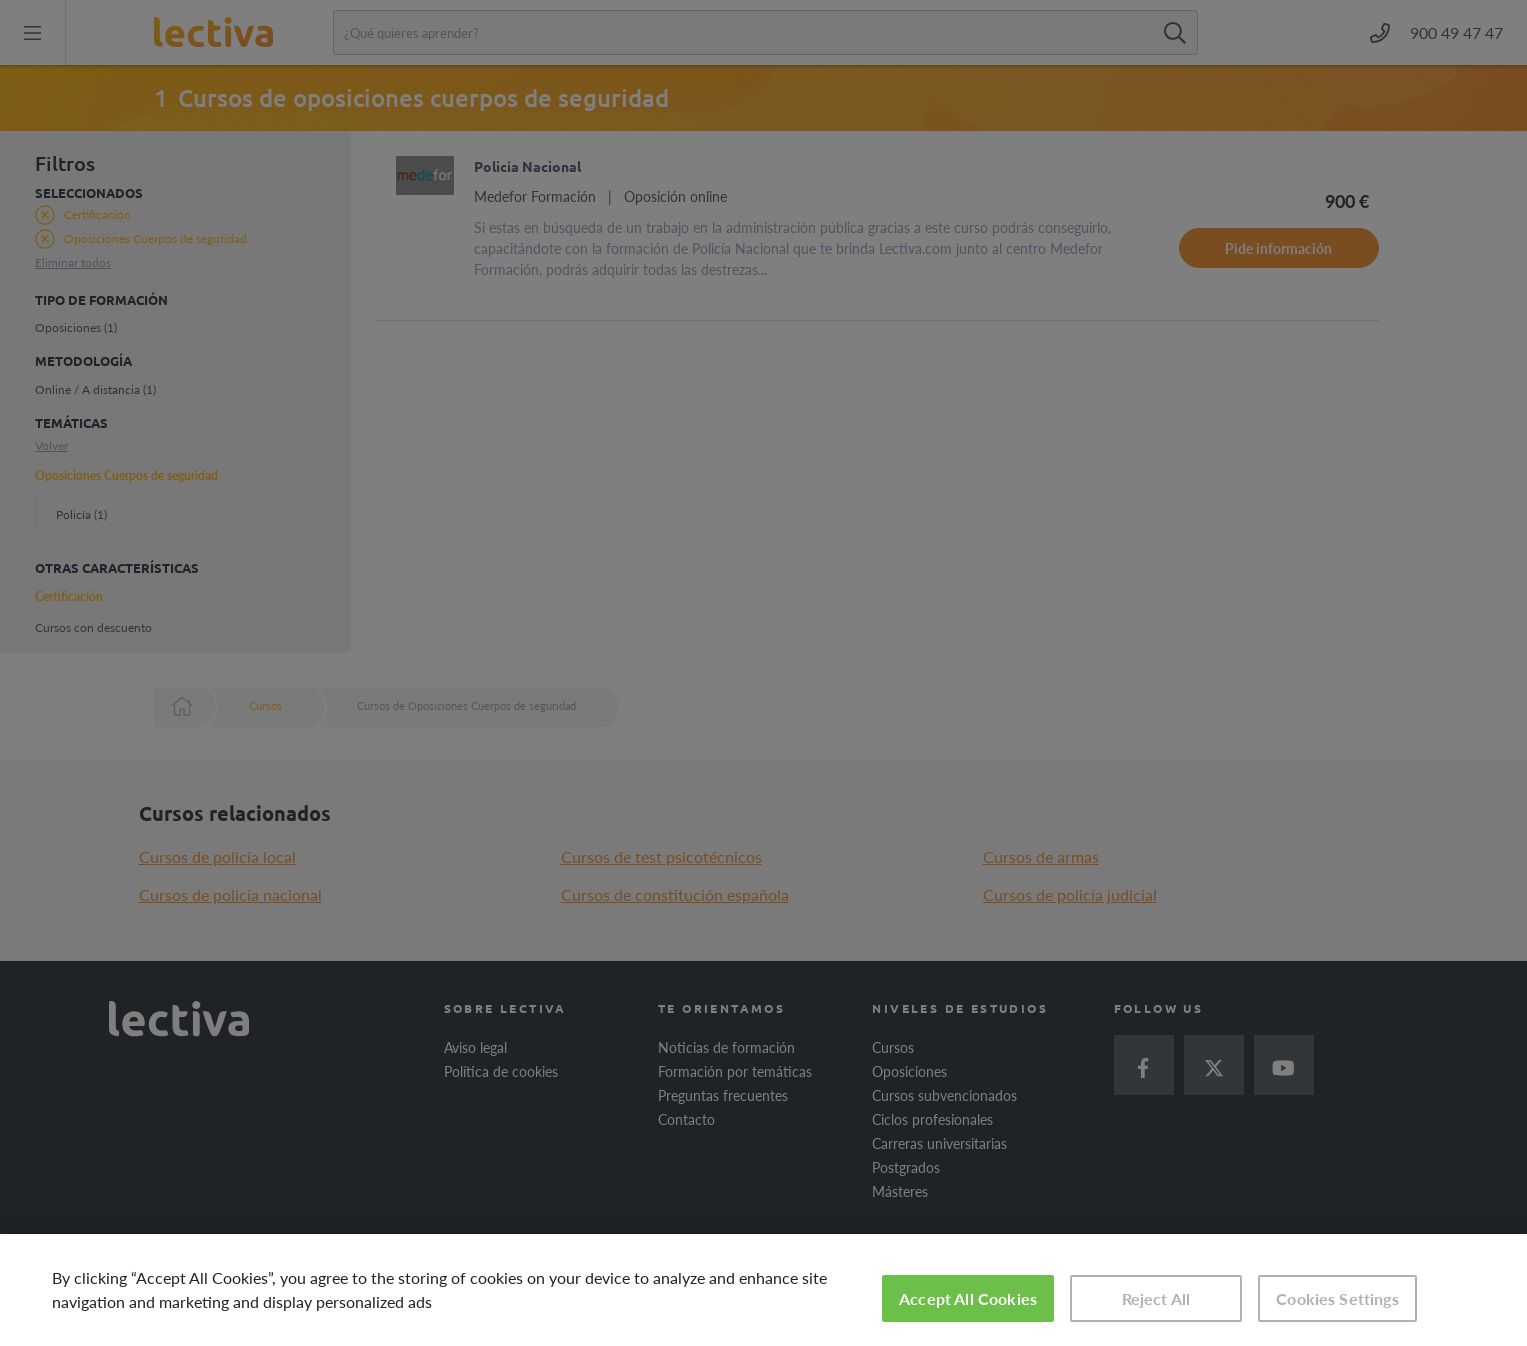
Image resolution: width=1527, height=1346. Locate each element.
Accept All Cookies (968, 1298)
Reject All (1156, 1298)
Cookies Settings (1337, 1298)
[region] (763, 1290)
